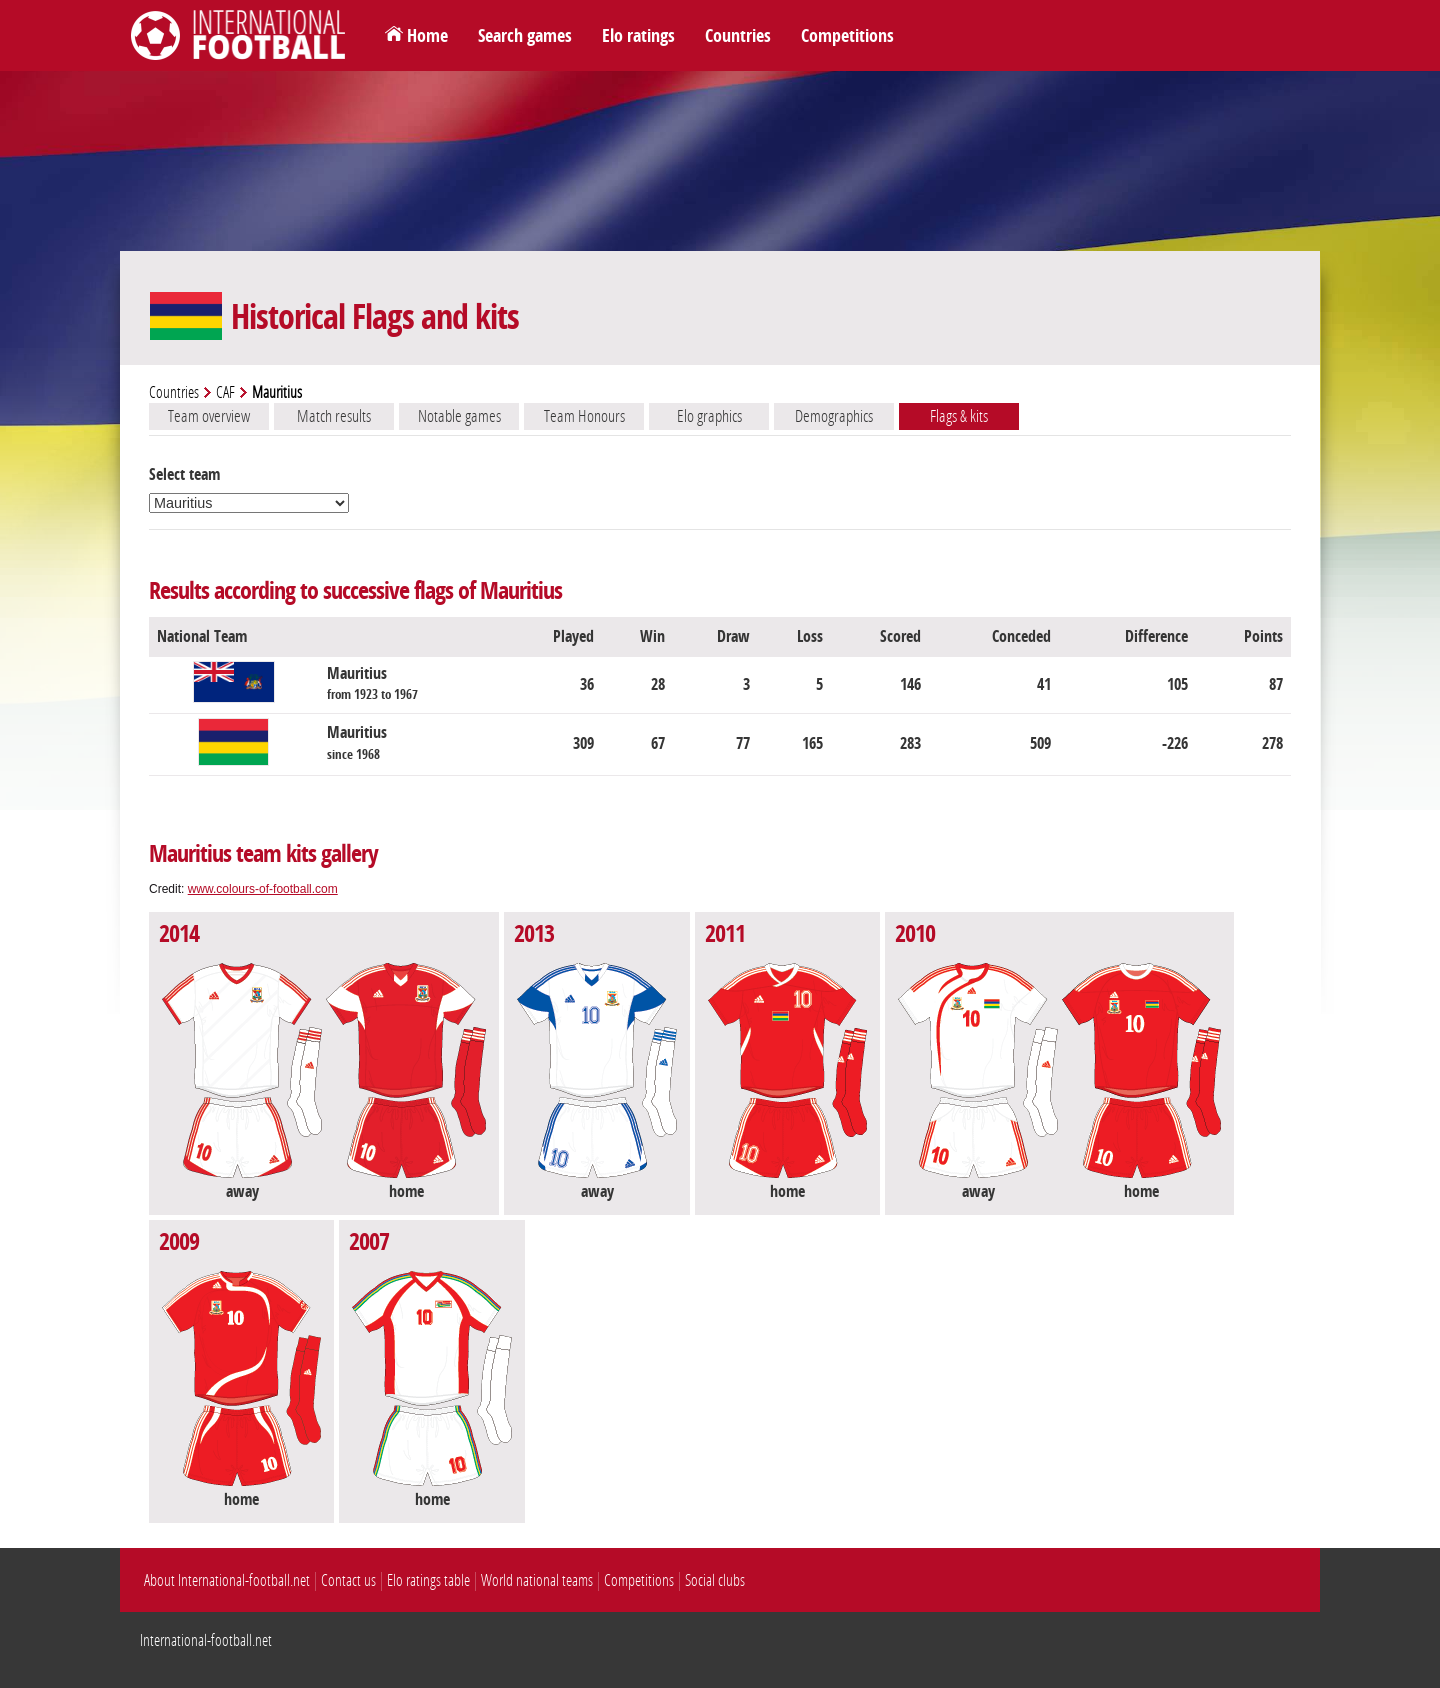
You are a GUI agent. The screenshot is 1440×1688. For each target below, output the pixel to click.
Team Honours (584, 416)
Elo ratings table (428, 1580)
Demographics (834, 416)
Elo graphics (709, 416)
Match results (334, 416)
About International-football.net (227, 1580)
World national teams (537, 1580)
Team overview (209, 416)
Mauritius (372, 683)
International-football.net (206, 1640)
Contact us (348, 1580)
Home (427, 36)
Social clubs (715, 1580)
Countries (738, 36)
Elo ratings (638, 36)
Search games (525, 36)
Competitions (847, 36)
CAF (225, 392)
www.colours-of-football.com (263, 889)
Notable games (459, 416)
